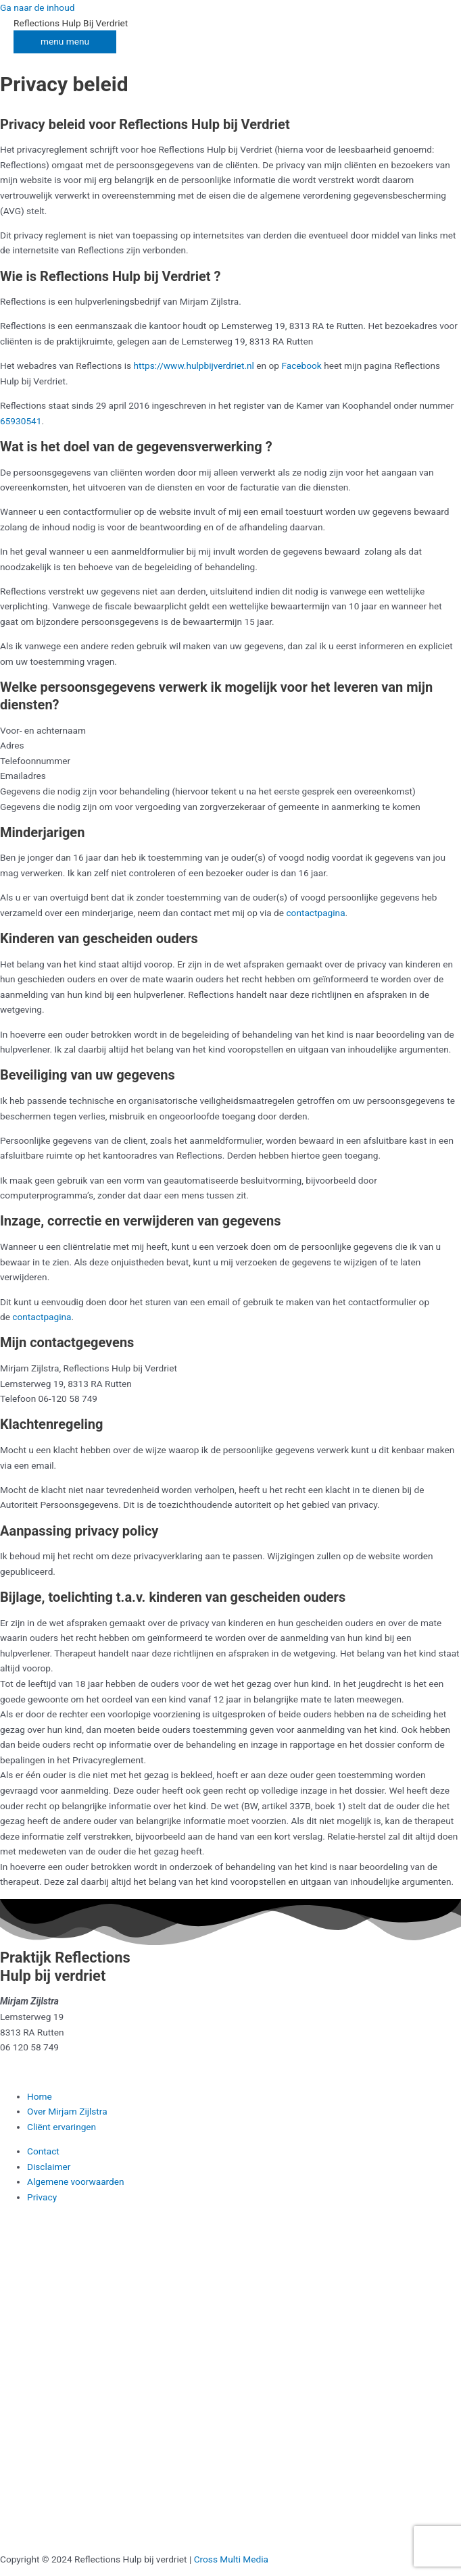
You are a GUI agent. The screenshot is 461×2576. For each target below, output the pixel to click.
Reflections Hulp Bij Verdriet (71, 23)
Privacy (42, 2197)
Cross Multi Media (231, 2559)
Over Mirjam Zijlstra (67, 2111)
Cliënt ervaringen (61, 2126)
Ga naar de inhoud (37, 7)
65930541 (20, 420)
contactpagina (315, 912)
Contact (43, 2151)
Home (39, 2096)
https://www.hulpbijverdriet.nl (194, 365)
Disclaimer (48, 2166)
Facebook (301, 365)
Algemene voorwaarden (75, 2181)
